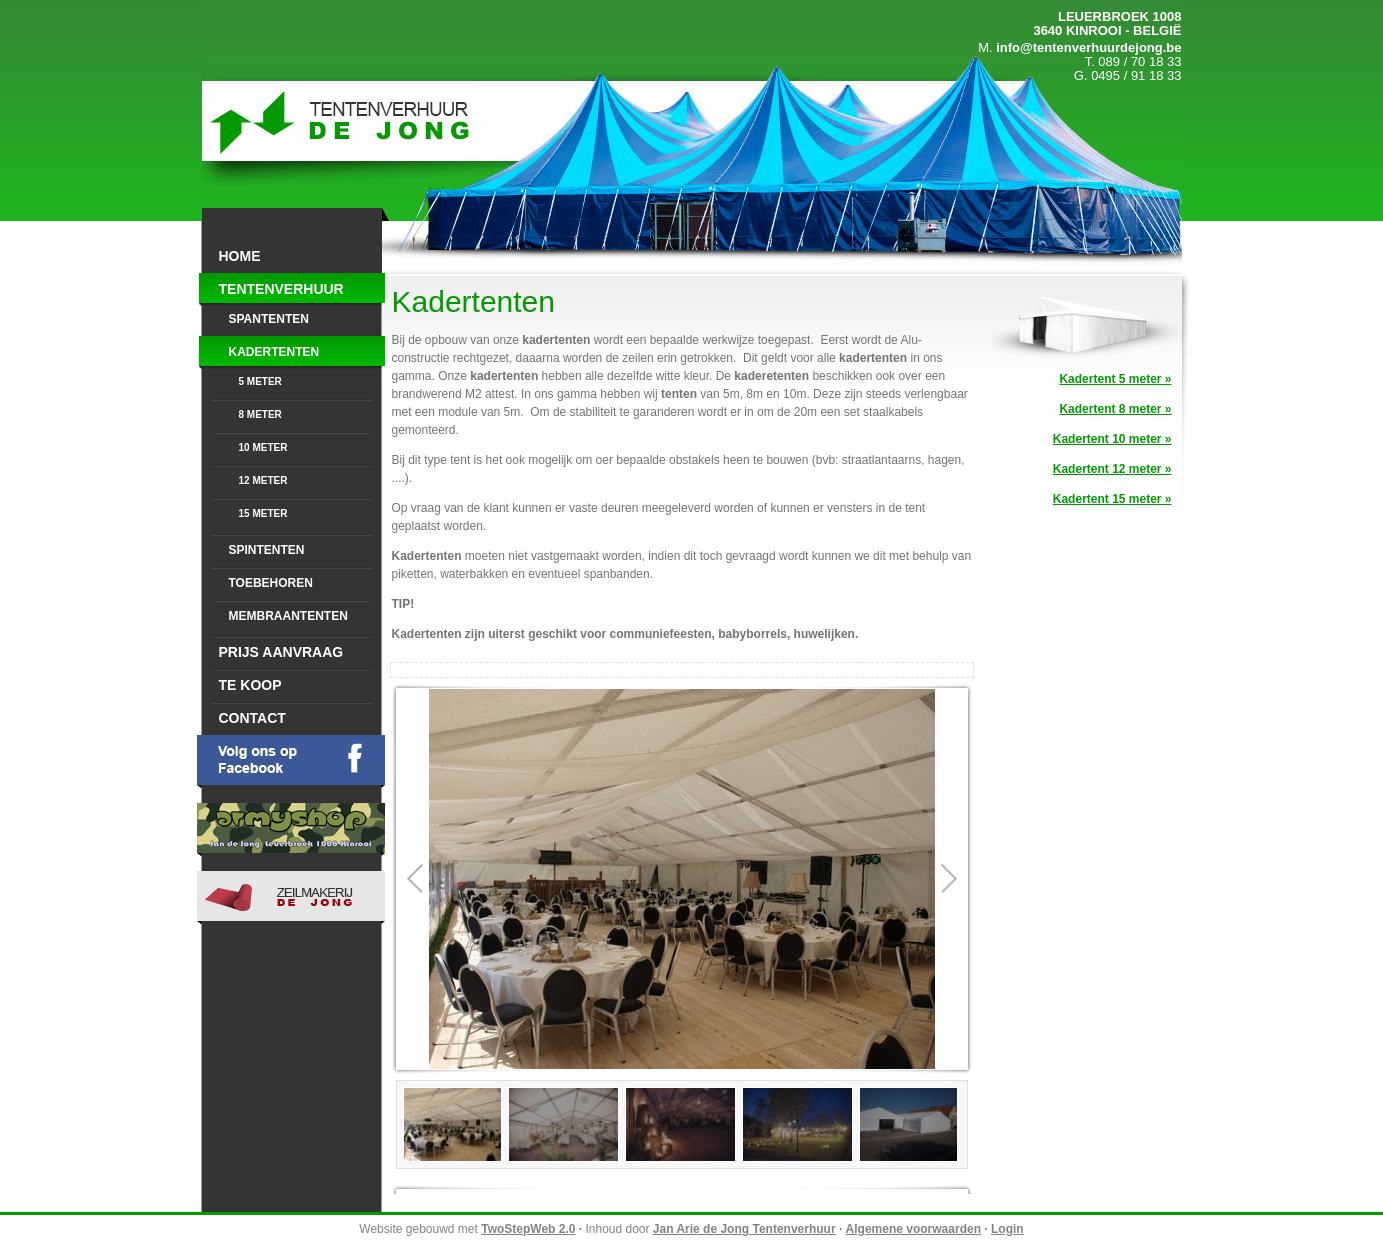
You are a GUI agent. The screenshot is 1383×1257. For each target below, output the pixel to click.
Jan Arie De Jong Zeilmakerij (291, 897)
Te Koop (250, 685)
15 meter (263, 513)
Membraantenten (288, 616)
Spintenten (267, 550)
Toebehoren (271, 583)
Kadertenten (274, 352)
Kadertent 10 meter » (1112, 439)
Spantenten (269, 319)
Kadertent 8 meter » (1115, 409)
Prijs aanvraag (281, 652)
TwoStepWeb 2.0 (528, 1229)
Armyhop (291, 829)
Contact (252, 718)
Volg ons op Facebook (291, 761)
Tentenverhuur (281, 289)
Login (1007, 1229)
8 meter (260, 414)
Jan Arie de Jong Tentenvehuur (340, 121)
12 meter (263, 480)
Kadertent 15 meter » (1112, 499)
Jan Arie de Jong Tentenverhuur (744, 1229)
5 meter (260, 381)
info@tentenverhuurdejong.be (1088, 47)
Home (240, 256)
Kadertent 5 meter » (1115, 379)
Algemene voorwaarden (913, 1229)
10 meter (263, 447)
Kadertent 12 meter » (1112, 469)
